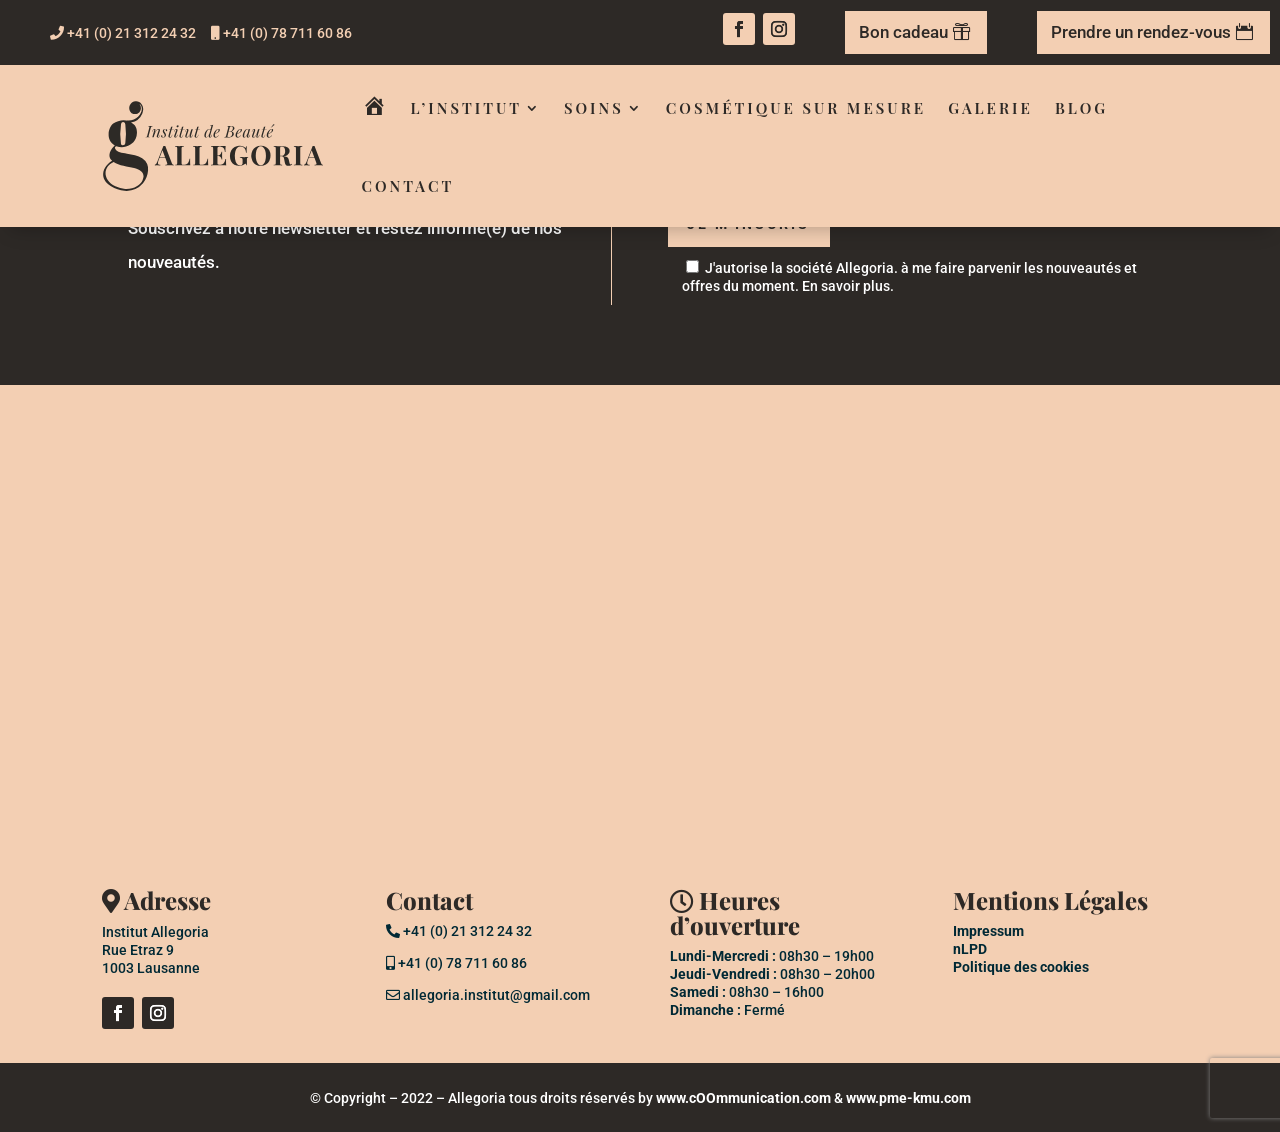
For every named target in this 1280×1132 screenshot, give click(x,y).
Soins (594, 108)
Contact (408, 186)
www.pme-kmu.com (908, 1098)
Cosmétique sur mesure (796, 108)
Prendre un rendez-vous (1141, 32)
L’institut (466, 108)
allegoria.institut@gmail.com (488, 995)
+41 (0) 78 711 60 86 (281, 33)
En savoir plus (846, 286)
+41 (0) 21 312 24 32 (123, 33)
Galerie (990, 108)
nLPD (970, 949)
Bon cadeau (903, 32)
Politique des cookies (1021, 967)
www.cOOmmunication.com (743, 1098)
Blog (1081, 108)
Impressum (988, 931)
